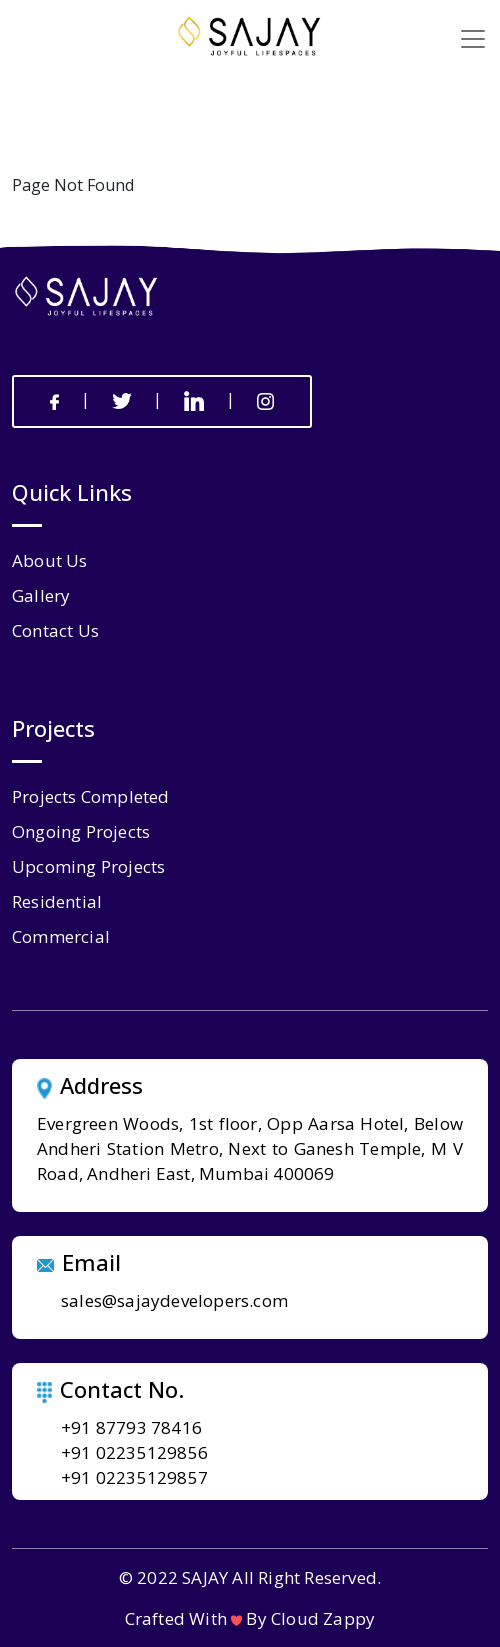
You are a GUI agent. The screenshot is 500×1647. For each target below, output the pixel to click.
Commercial (61, 936)
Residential (57, 901)
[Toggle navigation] (473, 39)
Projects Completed (91, 796)
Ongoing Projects (81, 831)
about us (50, 560)
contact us (55, 630)
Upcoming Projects (88, 866)
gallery (41, 595)
